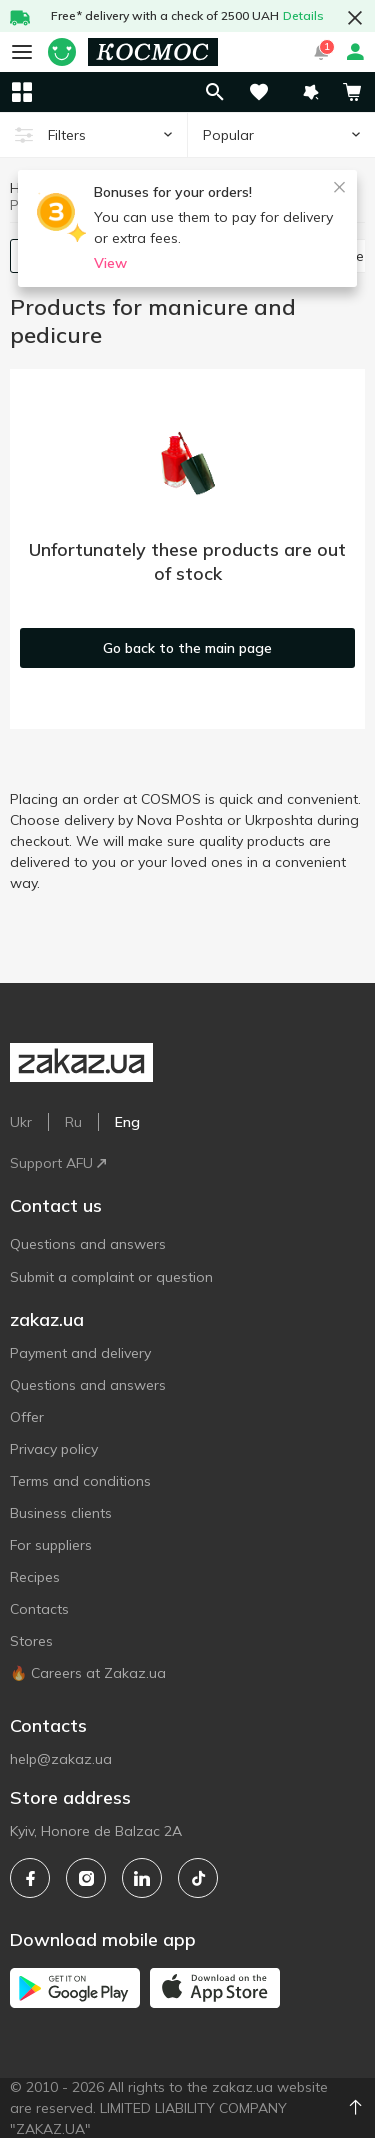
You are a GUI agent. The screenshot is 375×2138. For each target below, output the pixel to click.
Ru (73, 1122)
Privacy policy (54, 1449)
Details (303, 15)
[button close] (355, 18)
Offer (27, 1417)
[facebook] (30, 1878)
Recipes (35, 1577)
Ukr (21, 1122)
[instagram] (86, 1878)
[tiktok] (198, 1878)
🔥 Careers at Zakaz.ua (88, 1673)
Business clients (61, 1513)
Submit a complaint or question (111, 1277)
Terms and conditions (80, 1481)
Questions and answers (88, 1244)
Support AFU (58, 1163)
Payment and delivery (80, 1353)
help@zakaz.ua (61, 1759)
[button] (311, 92)
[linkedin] (142, 1878)
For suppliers (51, 1545)
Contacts (39, 1609)
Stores (31, 1641)
